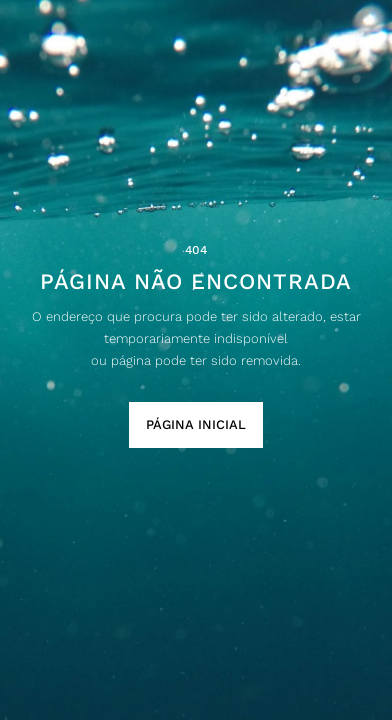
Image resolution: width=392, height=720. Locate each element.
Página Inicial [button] (196, 424)
